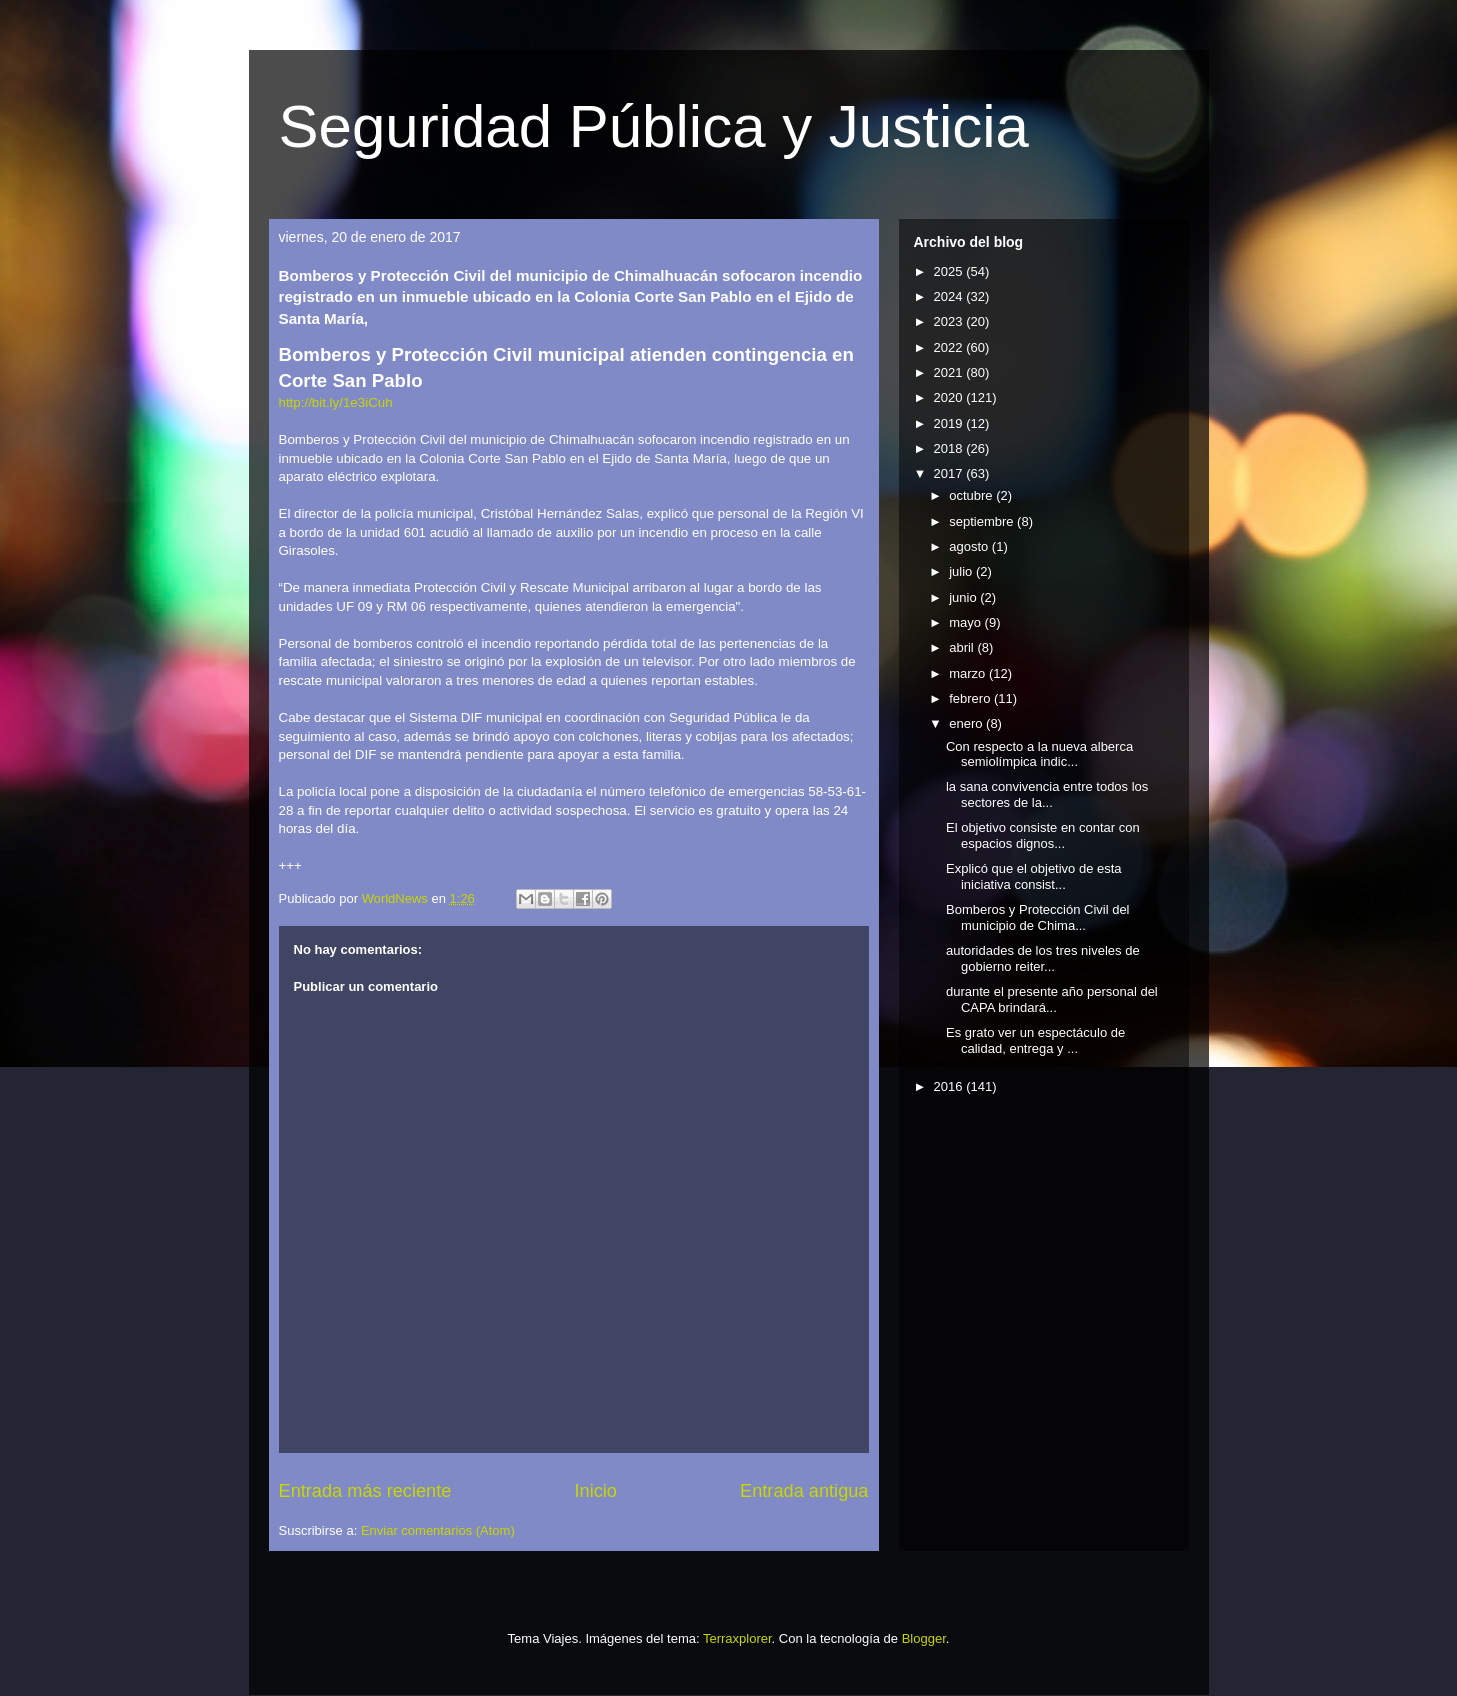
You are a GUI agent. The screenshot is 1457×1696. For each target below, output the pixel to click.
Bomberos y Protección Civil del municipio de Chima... (1038, 917)
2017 (950, 473)
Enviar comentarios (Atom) (438, 1530)
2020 (950, 397)
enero (967, 723)
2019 (950, 423)
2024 (950, 296)
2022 (950, 347)
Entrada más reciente (365, 1491)
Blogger (924, 1638)
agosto (970, 546)
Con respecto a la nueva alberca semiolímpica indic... (1039, 754)
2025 (950, 271)
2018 (950, 448)
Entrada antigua (804, 1491)
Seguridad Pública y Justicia (654, 126)
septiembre (983, 521)
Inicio (595, 1491)
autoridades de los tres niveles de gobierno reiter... (1043, 958)
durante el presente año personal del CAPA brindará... (1052, 999)
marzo (969, 673)
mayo (966, 622)
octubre (972, 495)
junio (964, 597)
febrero (971, 698)
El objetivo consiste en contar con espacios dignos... (1043, 835)
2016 (950, 1086)
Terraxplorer (737, 1638)
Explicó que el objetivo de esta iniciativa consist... (1034, 876)
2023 (950, 321)
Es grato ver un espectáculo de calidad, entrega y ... (1035, 1040)
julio (962, 571)
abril (963, 647)
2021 (950, 372)
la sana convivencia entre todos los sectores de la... (1047, 794)
